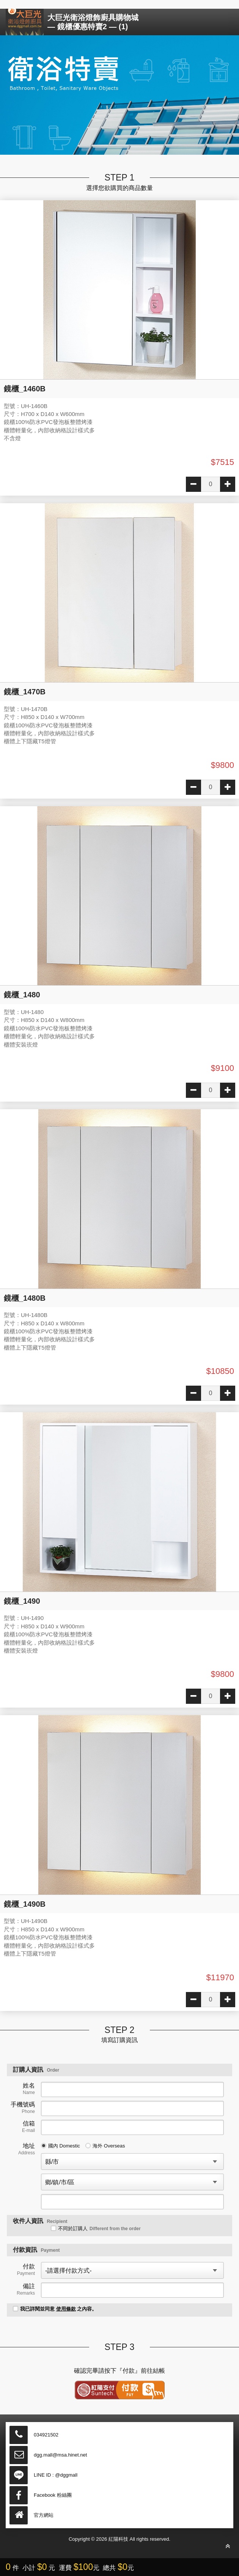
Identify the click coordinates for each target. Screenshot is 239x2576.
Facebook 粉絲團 (53, 2495)
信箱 (28, 2126)
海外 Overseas (105, 2146)
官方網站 (43, 2515)
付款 (26, 2269)
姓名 (29, 2088)
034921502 (46, 2435)
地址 (26, 2149)
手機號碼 (23, 2107)
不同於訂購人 (96, 2228)
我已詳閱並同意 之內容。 (55, 2309)
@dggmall (66, 2475)
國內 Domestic (60, 2146)
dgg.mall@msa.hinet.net (60, 2455)
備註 (26, 2289)
